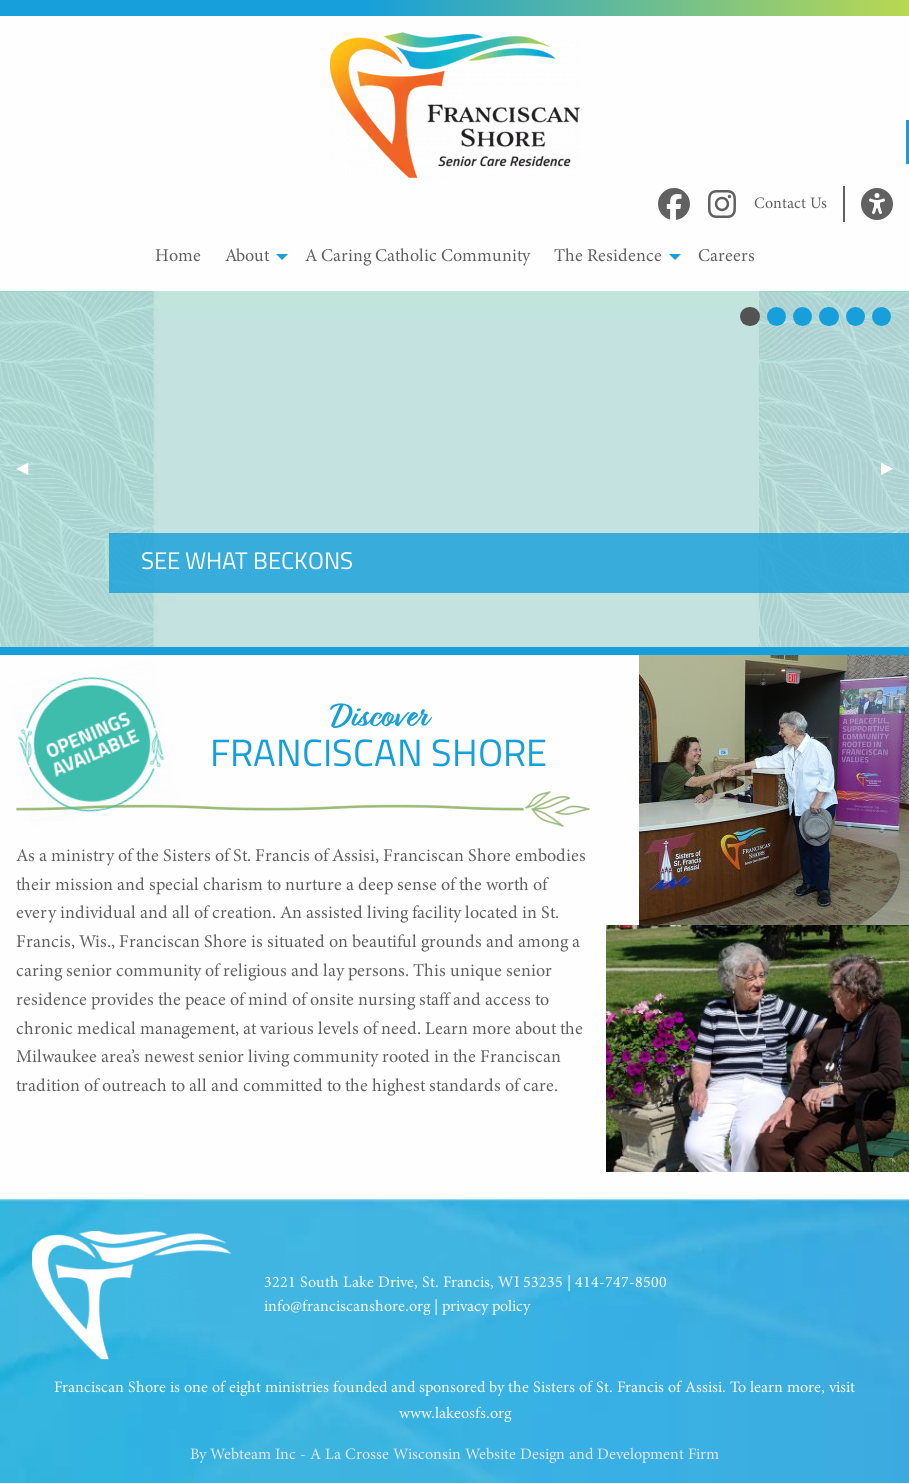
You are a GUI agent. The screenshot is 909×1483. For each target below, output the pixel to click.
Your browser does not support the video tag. (454, 469)
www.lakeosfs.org (455, 1414)
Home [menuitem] (178, 257)
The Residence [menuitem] (608, 257)
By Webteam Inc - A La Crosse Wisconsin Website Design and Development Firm (454, 1455)
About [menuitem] (247, 257)
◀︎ (30, 469)
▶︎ (895, 469)
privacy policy (486, 1307)
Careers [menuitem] (726, 257)
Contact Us (790, 204)
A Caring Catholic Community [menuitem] (417, 257)
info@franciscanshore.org (347, 1307)
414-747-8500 (621, 1283)
